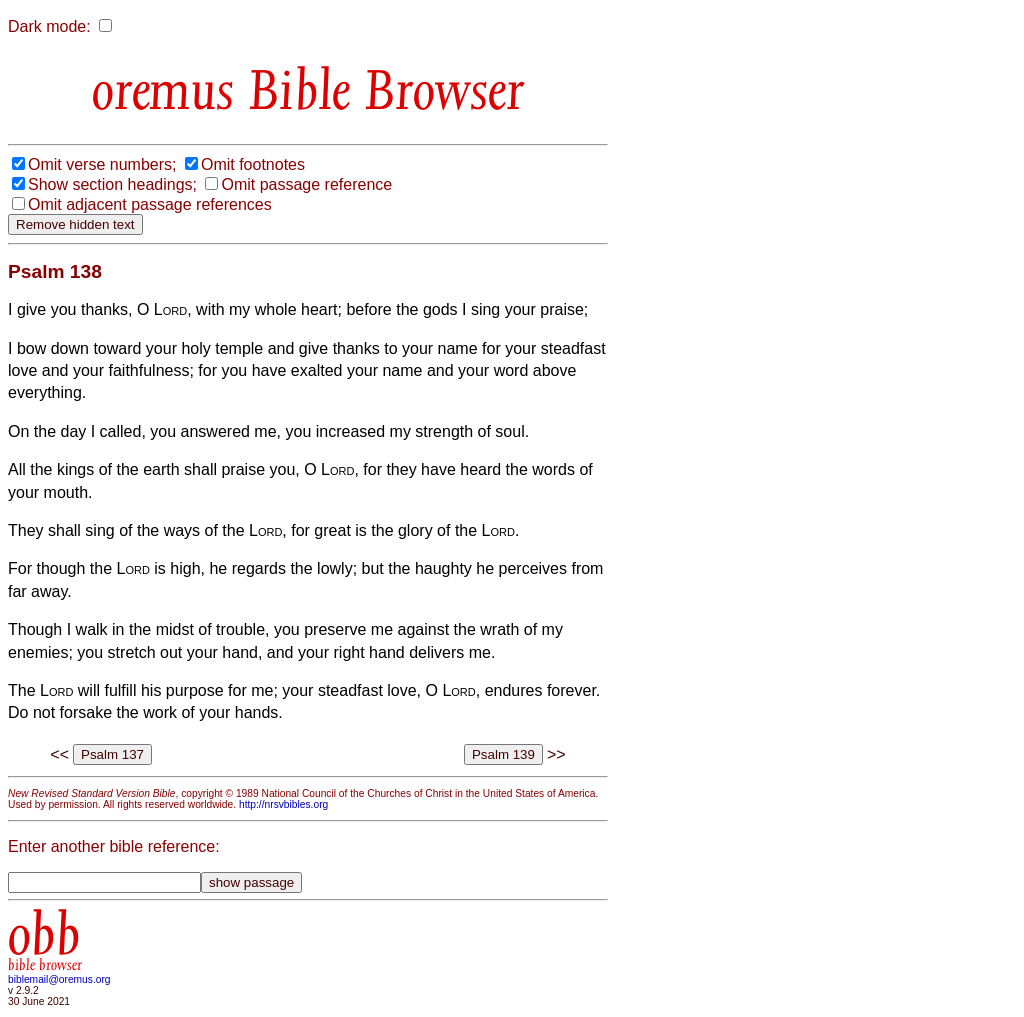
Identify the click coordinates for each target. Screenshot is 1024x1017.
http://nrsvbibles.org (283, 804)
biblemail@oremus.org (59, 979)
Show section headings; (112, 184)
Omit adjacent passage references (150, 204)
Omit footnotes (253, 164)
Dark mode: (49, 26)
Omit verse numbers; (102, 164)
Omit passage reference (306, 184)
